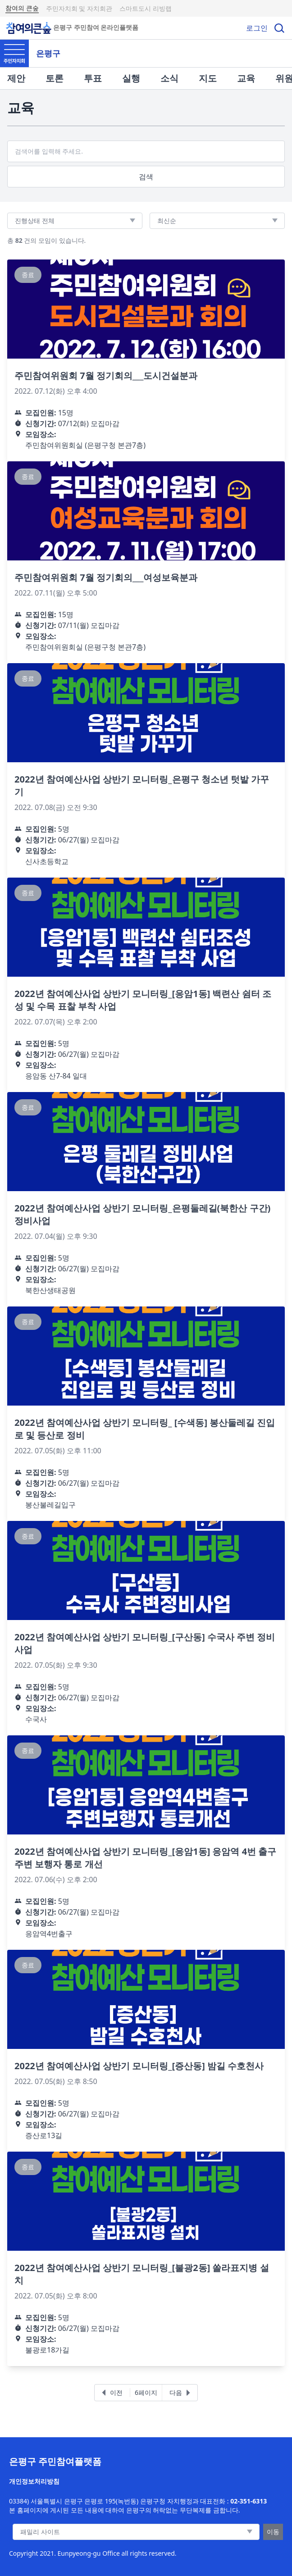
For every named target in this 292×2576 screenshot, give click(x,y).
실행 (131, 78)
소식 (169, 78)
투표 (93, 78)
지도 (208, 78)
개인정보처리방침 (34, 2481)
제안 (16, 78)
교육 (246, 78)
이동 (273, 2531)
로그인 (257, 28)
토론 (55, 78)
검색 (146, 177)
